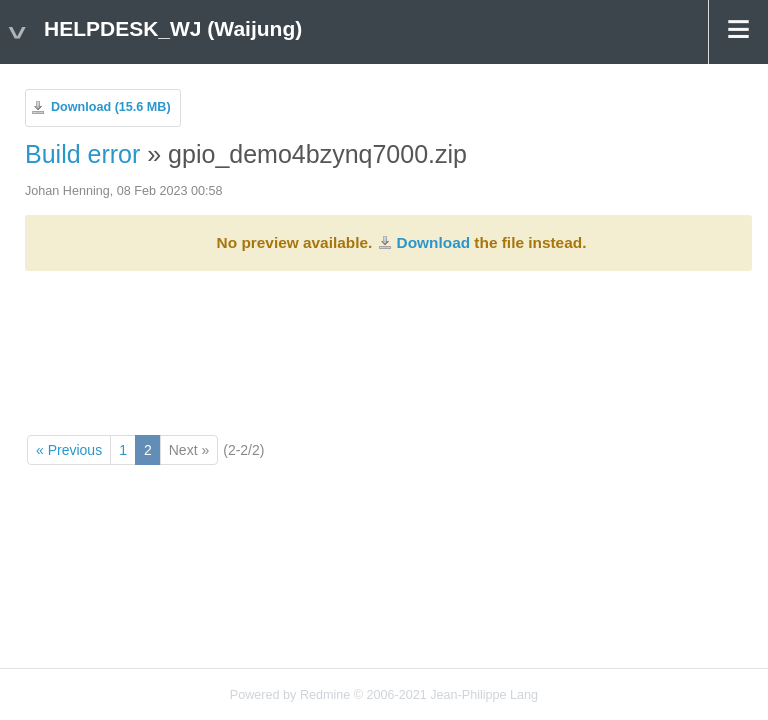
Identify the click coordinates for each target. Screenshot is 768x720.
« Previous (69, 450)
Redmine (325, 695)
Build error (82, 154)
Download (434, 242)
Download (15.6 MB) (111, 107)
